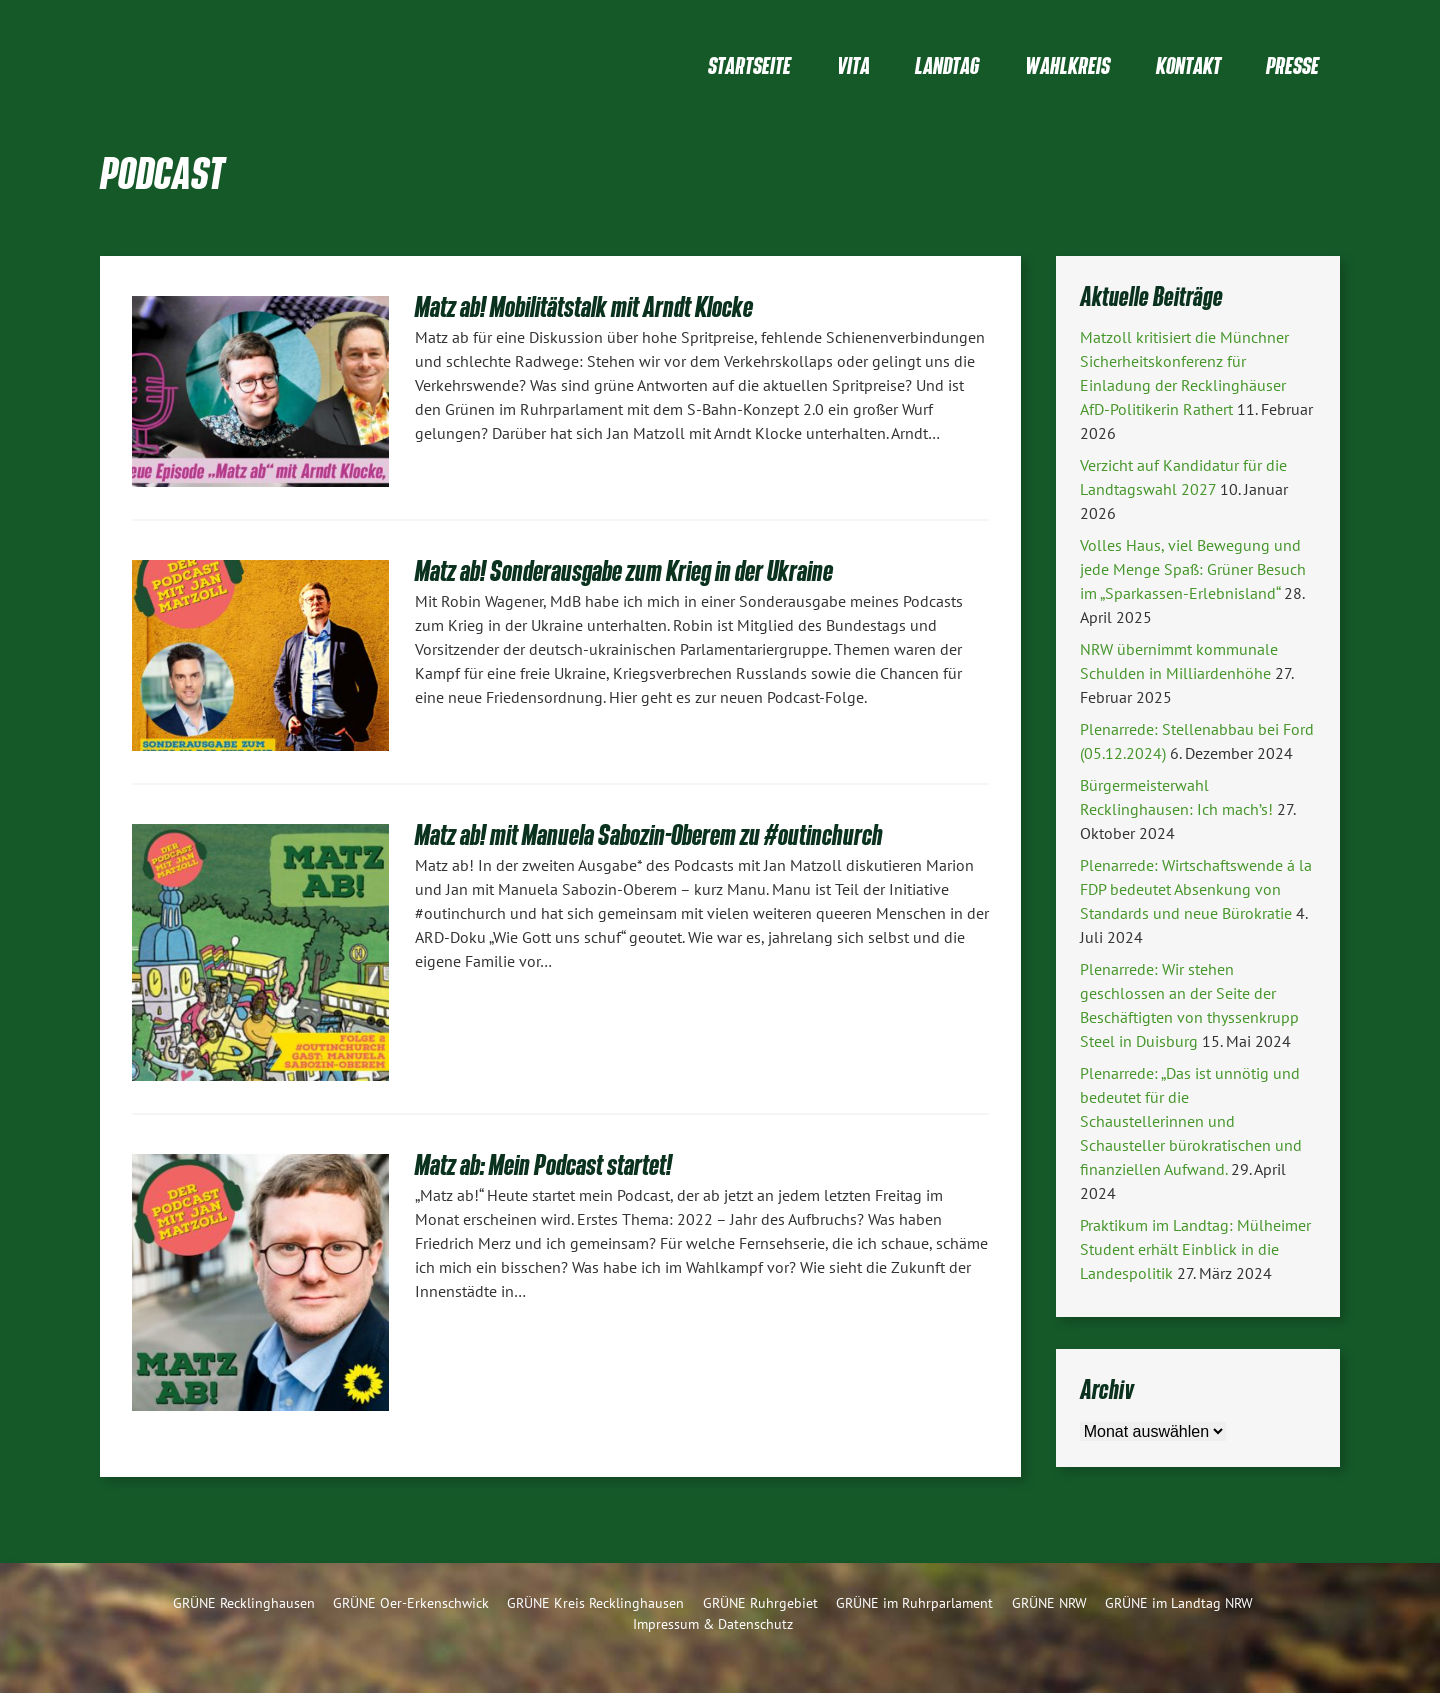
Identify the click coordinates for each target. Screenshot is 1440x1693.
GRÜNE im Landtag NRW (1179, 1602)
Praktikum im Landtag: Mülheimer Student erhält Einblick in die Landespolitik (1195, 1249)
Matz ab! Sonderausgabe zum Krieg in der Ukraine (624, 570)
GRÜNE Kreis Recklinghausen (595, 1602)
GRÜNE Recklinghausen (244, 1602)
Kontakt (1188, 65)
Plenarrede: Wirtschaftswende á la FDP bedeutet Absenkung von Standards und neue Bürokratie (1196, 889)
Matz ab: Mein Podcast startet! (543, 1164)
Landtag (947, 65)
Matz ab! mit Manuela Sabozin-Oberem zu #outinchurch (649, 834)
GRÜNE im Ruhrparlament (914, 1602)
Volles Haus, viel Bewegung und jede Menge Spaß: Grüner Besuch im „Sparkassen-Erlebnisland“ (1193, 569)
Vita (853, 65)
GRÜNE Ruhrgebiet (760, 1602)
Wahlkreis (1067, 65)
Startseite (749, 65)
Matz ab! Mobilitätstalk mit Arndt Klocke (584, 306)
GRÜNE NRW (1049, 1602)
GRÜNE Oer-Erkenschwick (411, 1602)
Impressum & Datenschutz (713, 1623)
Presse (1292, 65)
